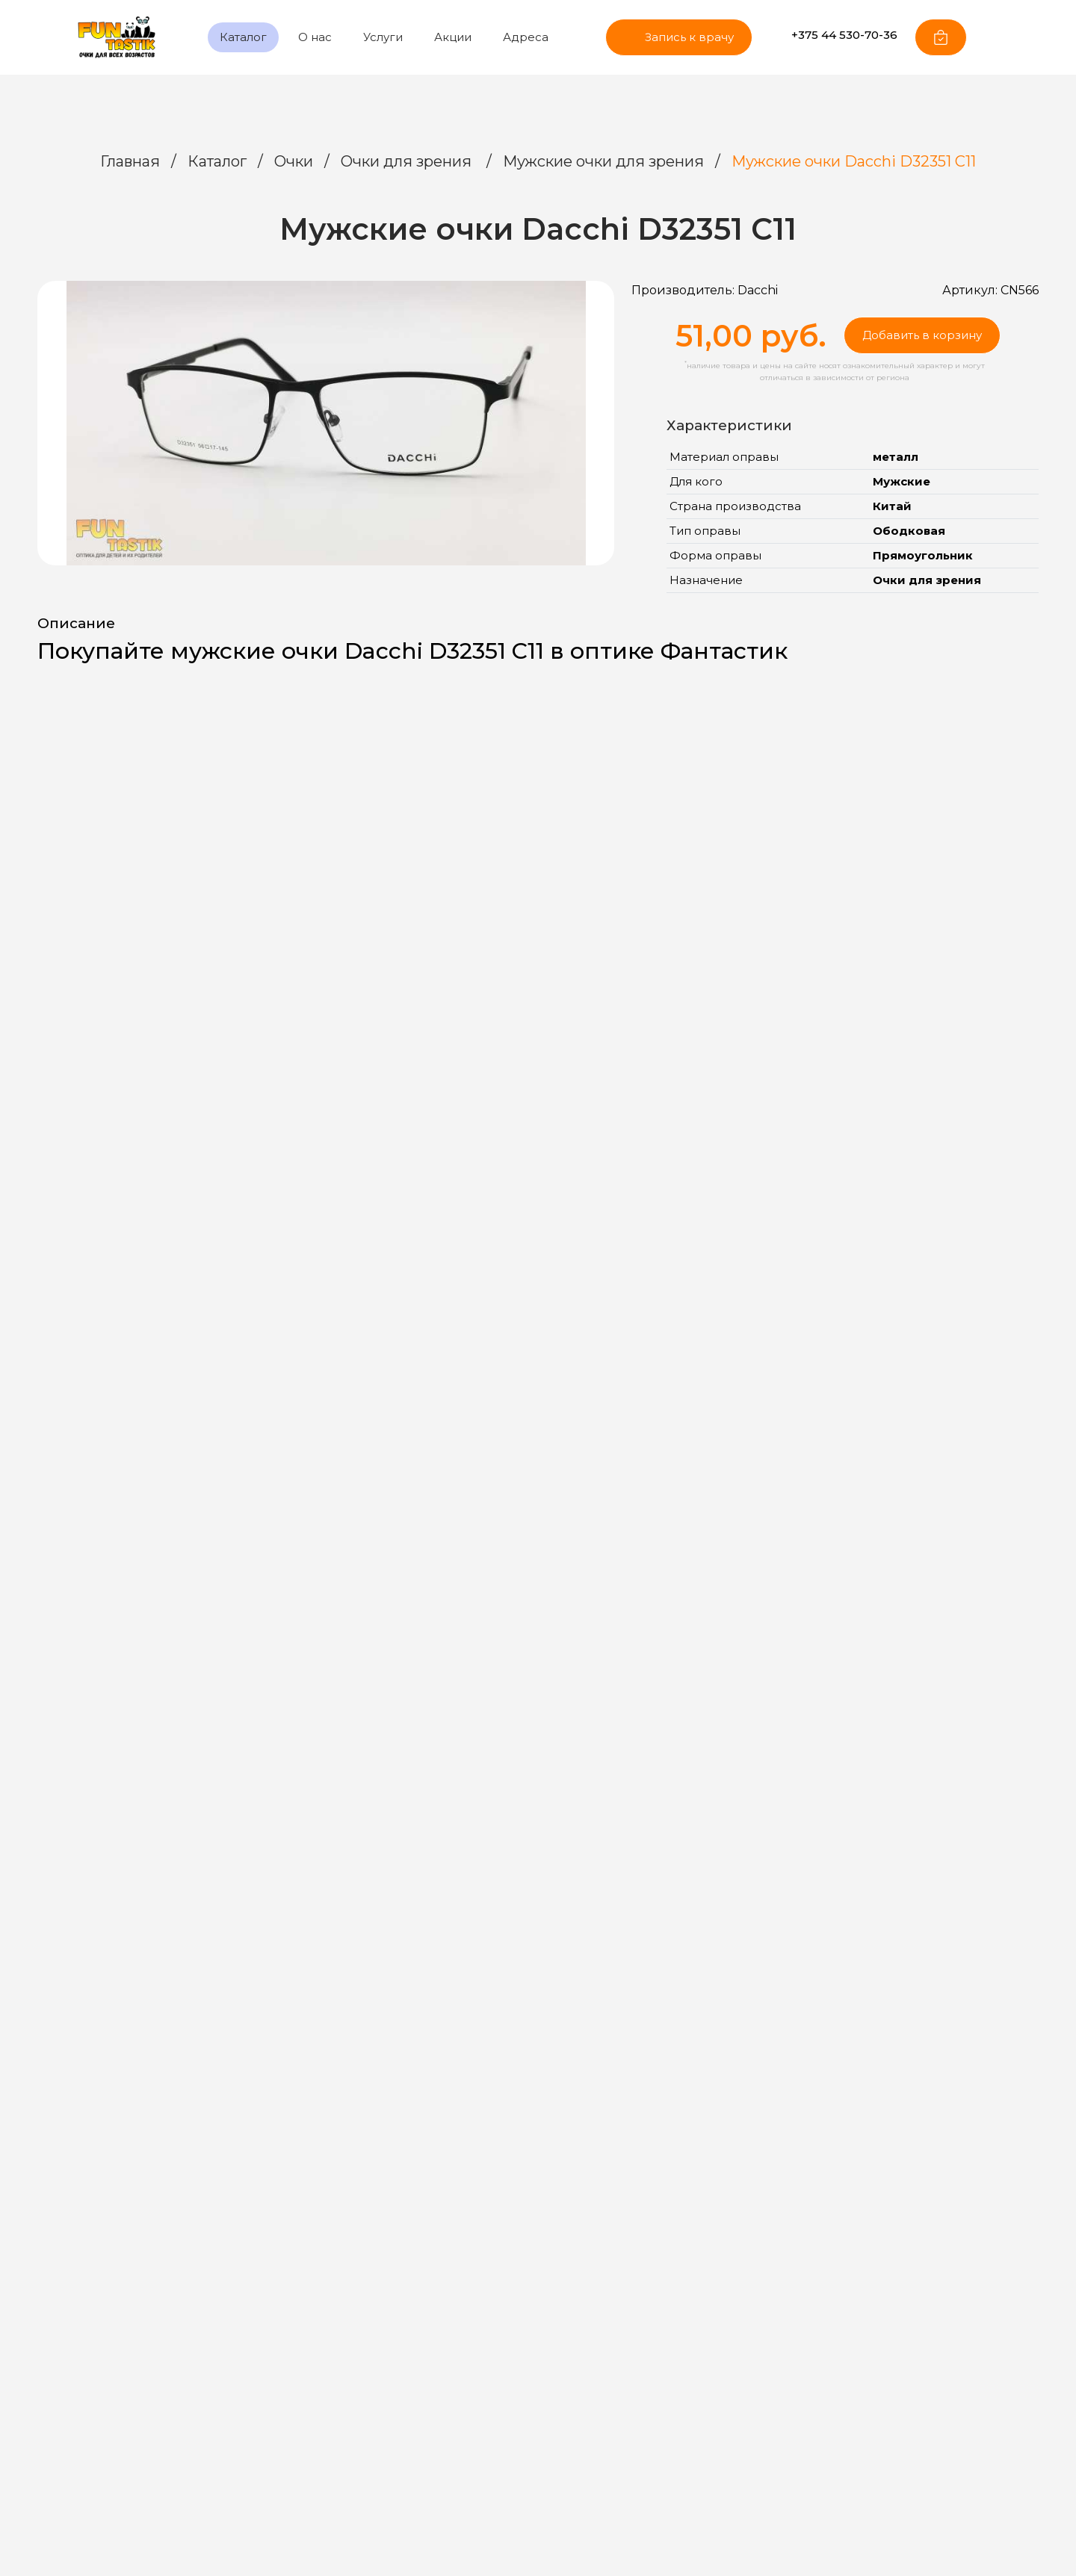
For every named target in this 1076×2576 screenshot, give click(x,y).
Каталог (243, 37)
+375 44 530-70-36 (833, 35)
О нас (315, 37)
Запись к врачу (679, 37)
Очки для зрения (408, 161)
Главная (130, 161)
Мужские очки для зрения (603, 161)
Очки (293, 161)
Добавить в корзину (922, 335)
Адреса (525, 37)
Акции (452, 37)
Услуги (383, 37)
